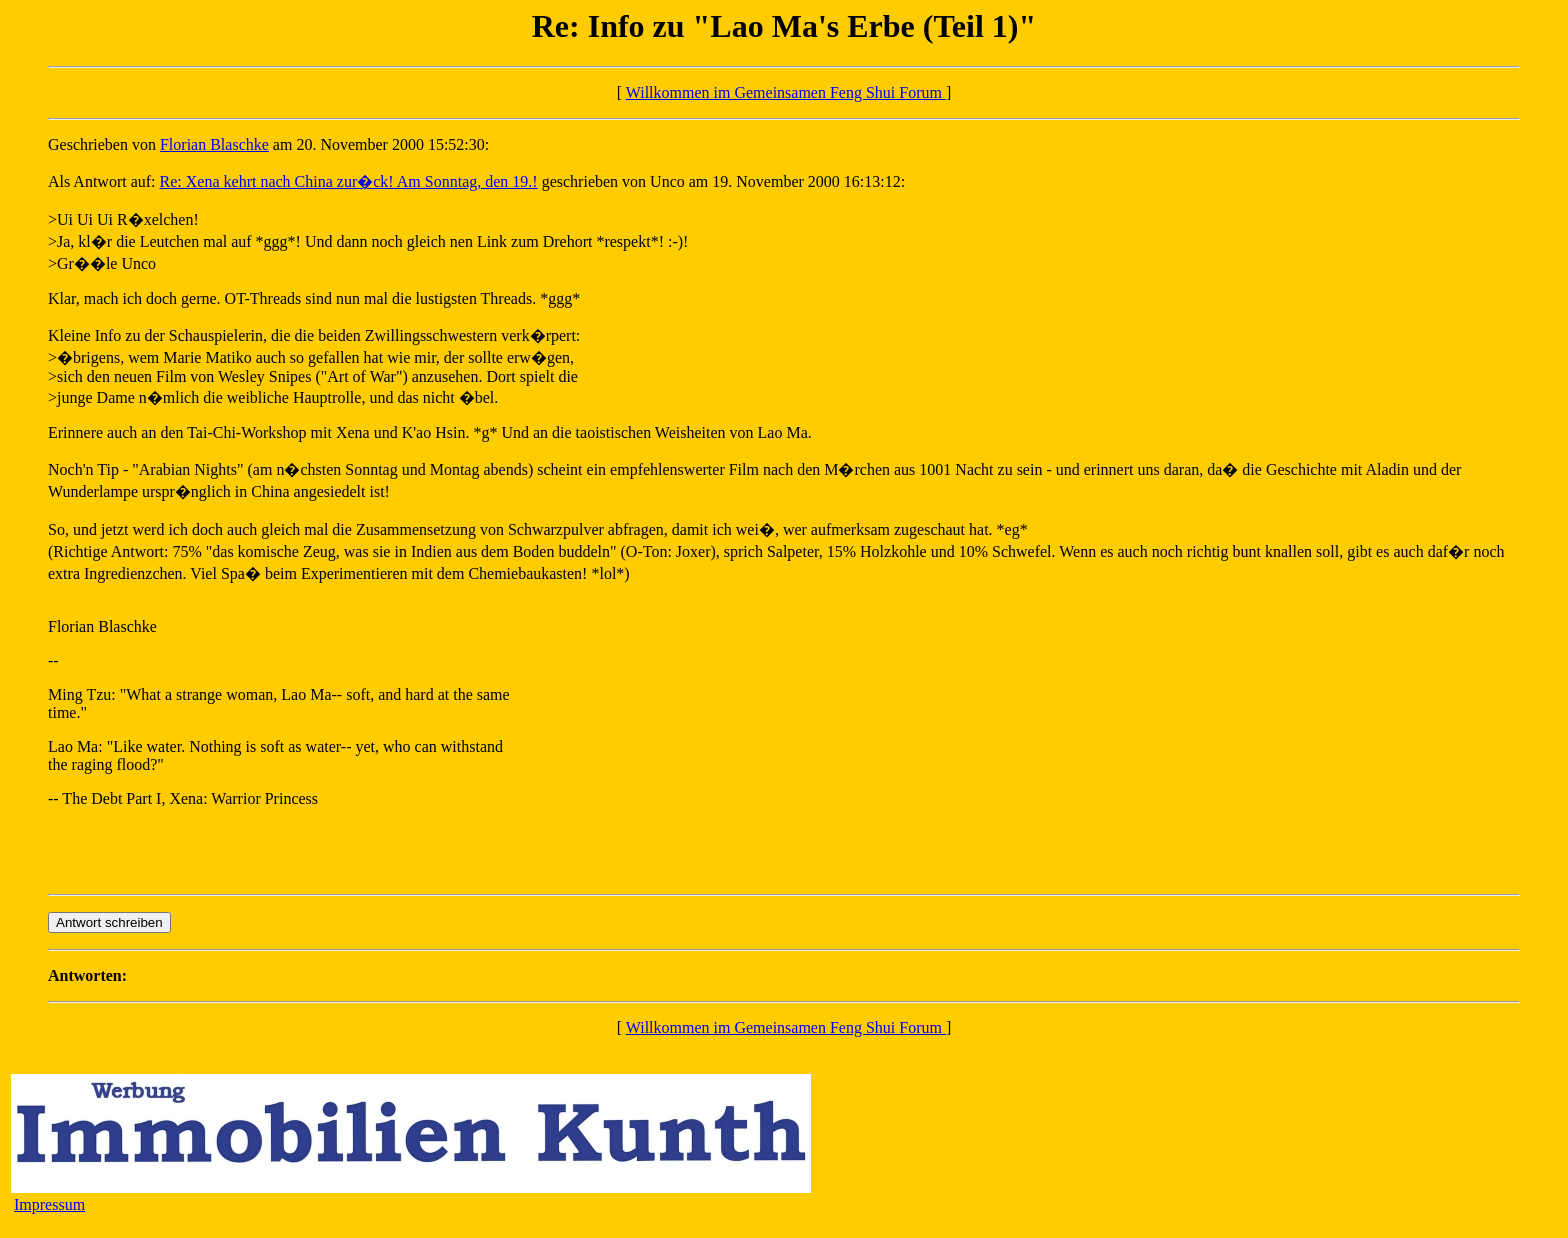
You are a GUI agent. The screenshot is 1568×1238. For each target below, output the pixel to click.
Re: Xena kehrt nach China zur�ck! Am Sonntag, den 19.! (349, 181)
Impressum (49, 1204)
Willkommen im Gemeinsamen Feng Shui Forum (786, 92)
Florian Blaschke (214, 144)
